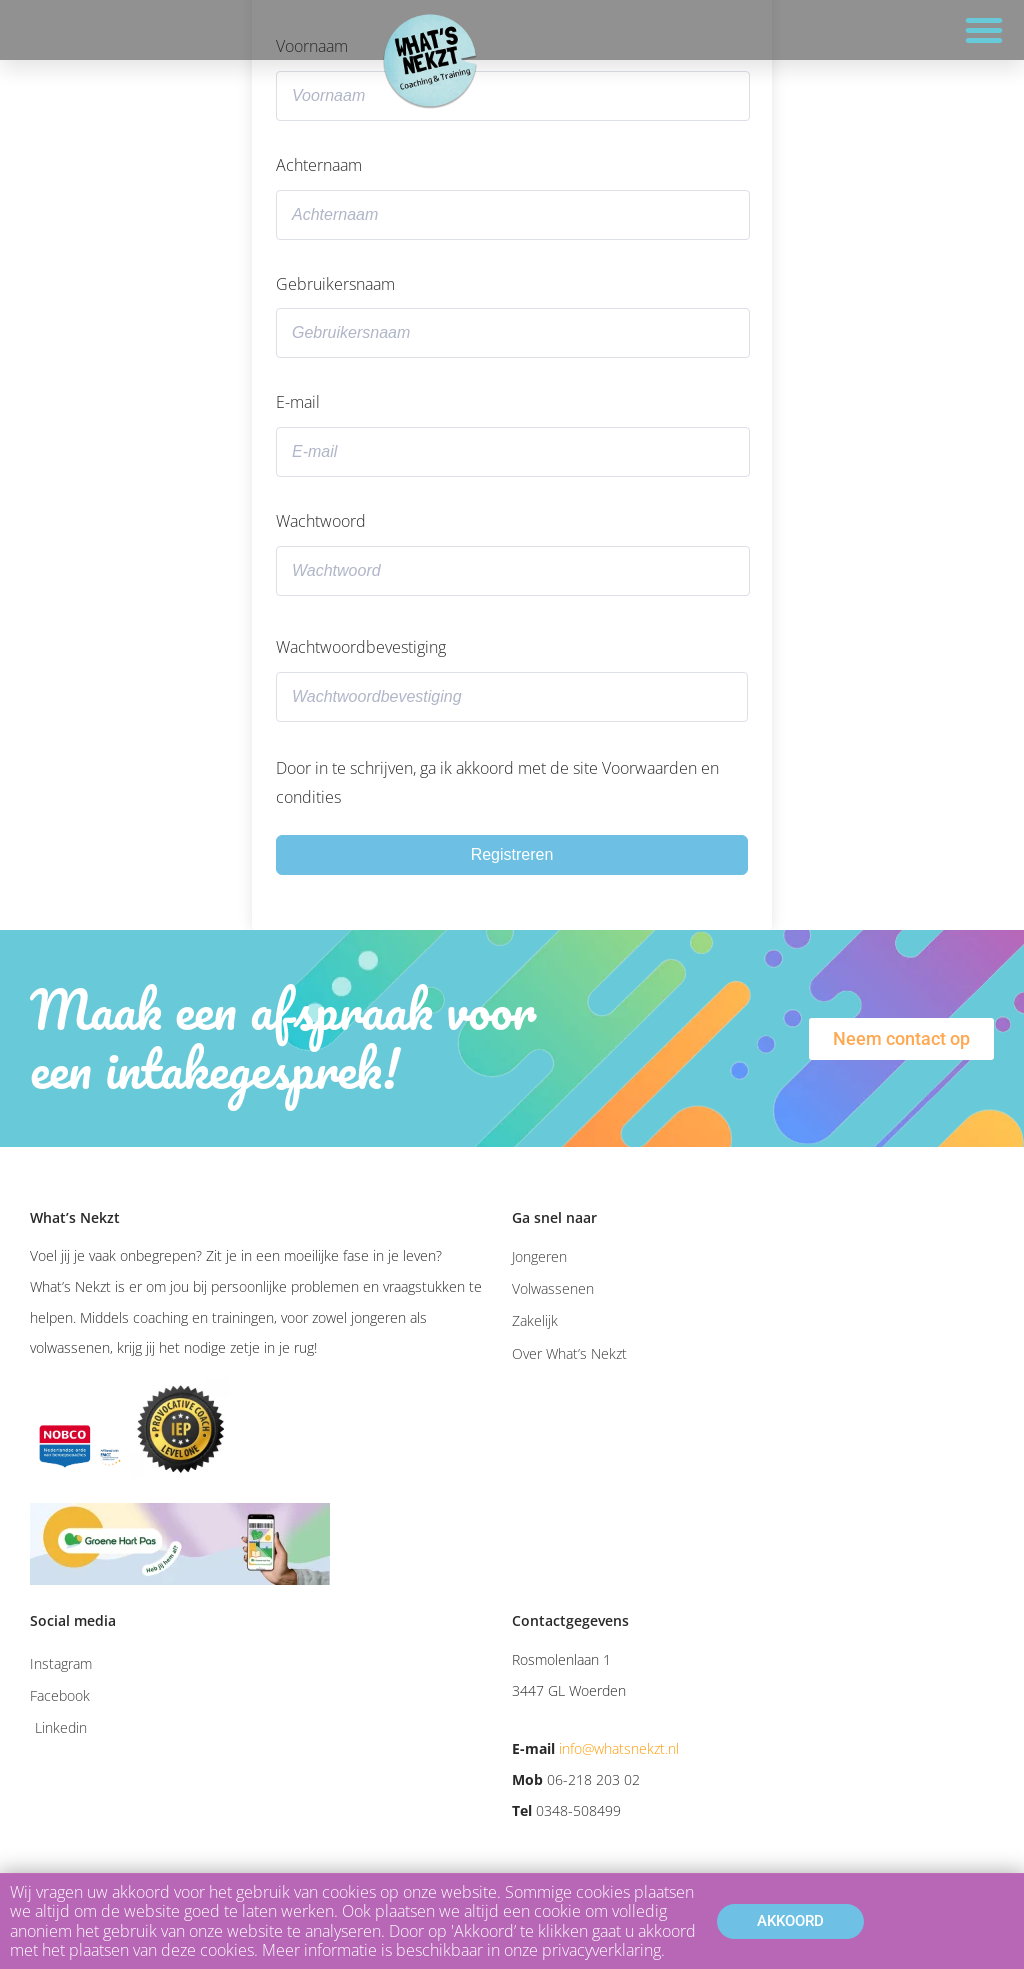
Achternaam (319, 165)
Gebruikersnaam (335, 284)
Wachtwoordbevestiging (361, 647)
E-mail (298, 402)
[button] (984, 30)
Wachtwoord (321, 521)
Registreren (512, 854)
